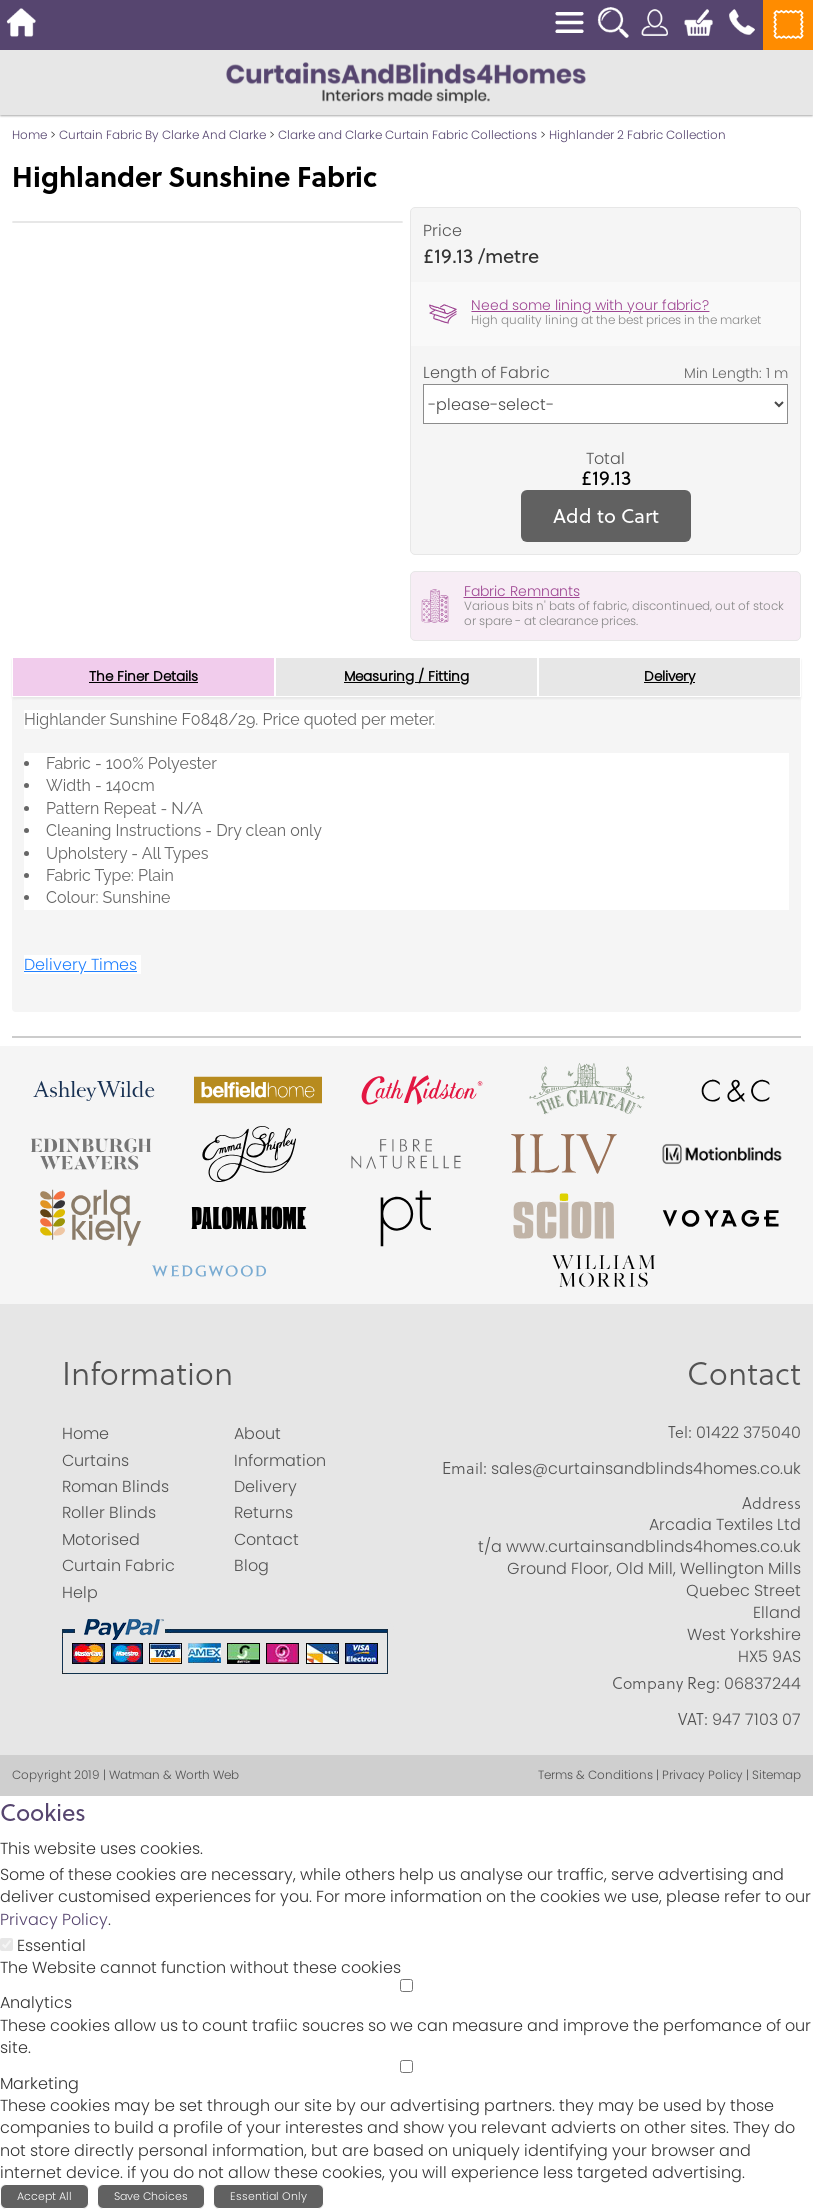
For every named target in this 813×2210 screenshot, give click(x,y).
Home (29, 134)
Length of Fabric (486, 373)
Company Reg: (666, 1684)
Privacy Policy (54, 1919)
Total (605, 459)
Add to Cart (606, 515)
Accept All (44, 2197)
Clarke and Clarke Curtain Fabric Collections (407, 134)
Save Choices (151, 2197)
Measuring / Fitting (406, 677)
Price (442, 231)
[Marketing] (406, 2066)
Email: (464, 1468)
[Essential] (6, 1944)
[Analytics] (406, 1986)
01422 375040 (748, 1433)
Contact (744, 1375)
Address (771, 1503)
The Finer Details (144, 677)
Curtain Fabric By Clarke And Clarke (162, 134)
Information (147, 1375)
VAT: (693, 1719)
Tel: (680, 1433)
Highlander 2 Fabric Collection (637, 134)
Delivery (669, 677)
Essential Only (268, 2197)
